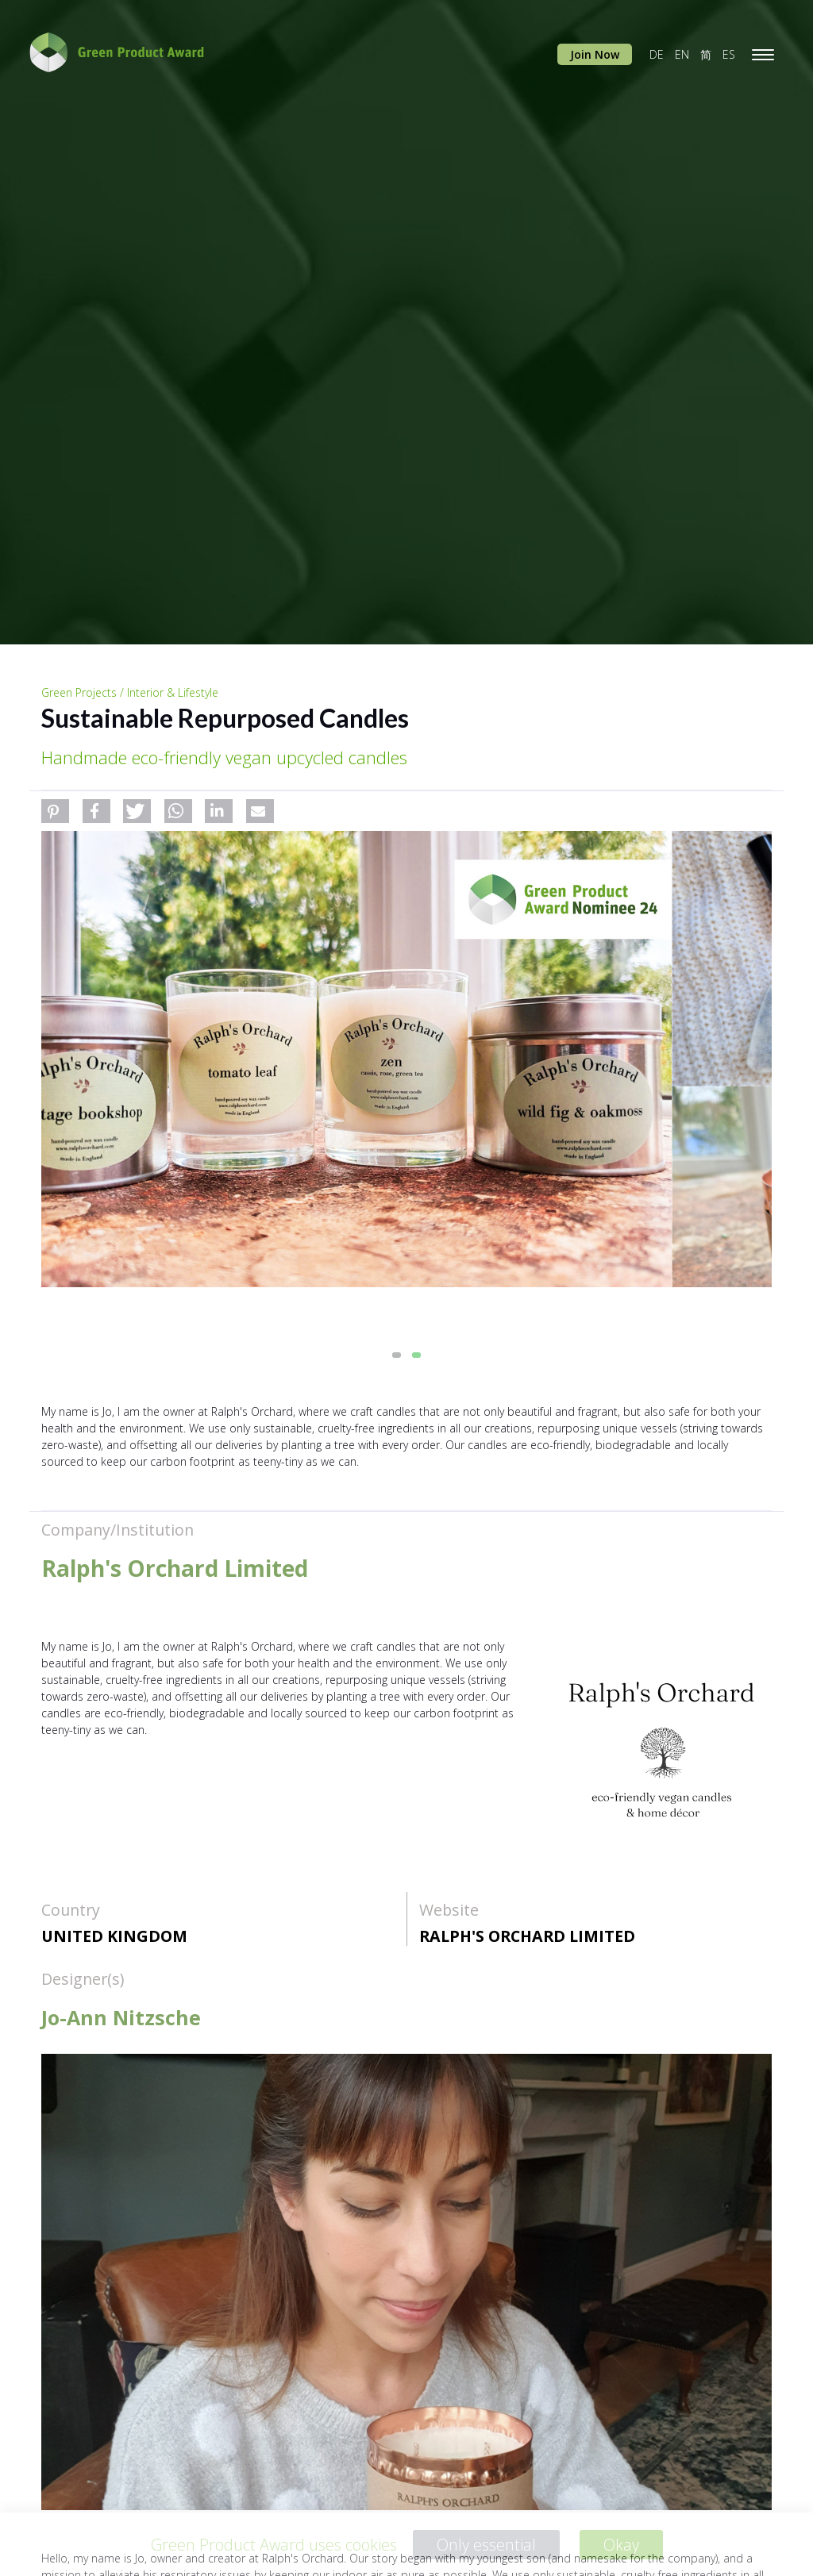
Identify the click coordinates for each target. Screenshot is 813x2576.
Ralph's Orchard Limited (527, 1936)
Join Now (594, 54)
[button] (55, 811)
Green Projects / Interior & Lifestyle (129, 692)
